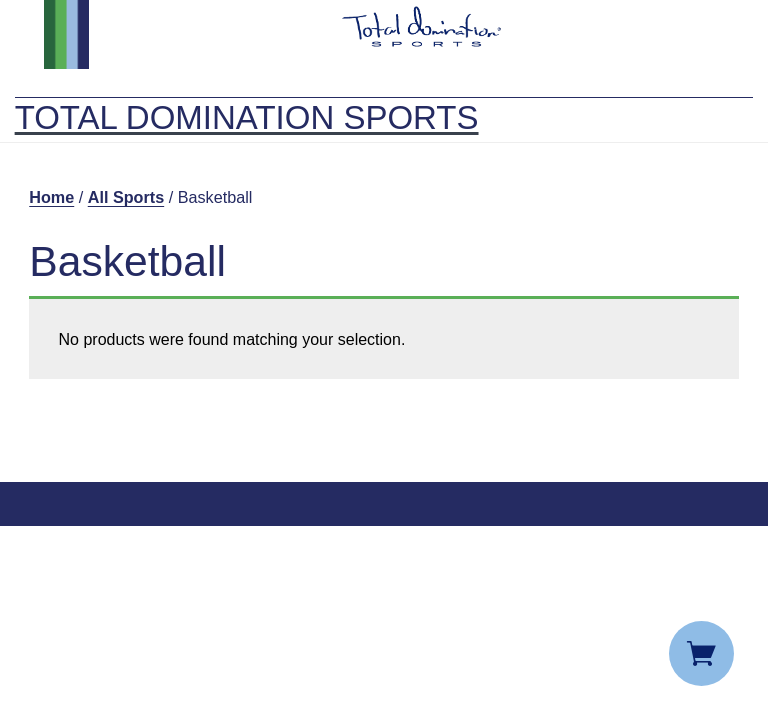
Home (51, 197)
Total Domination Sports (247, 117)
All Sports (126, 197)
